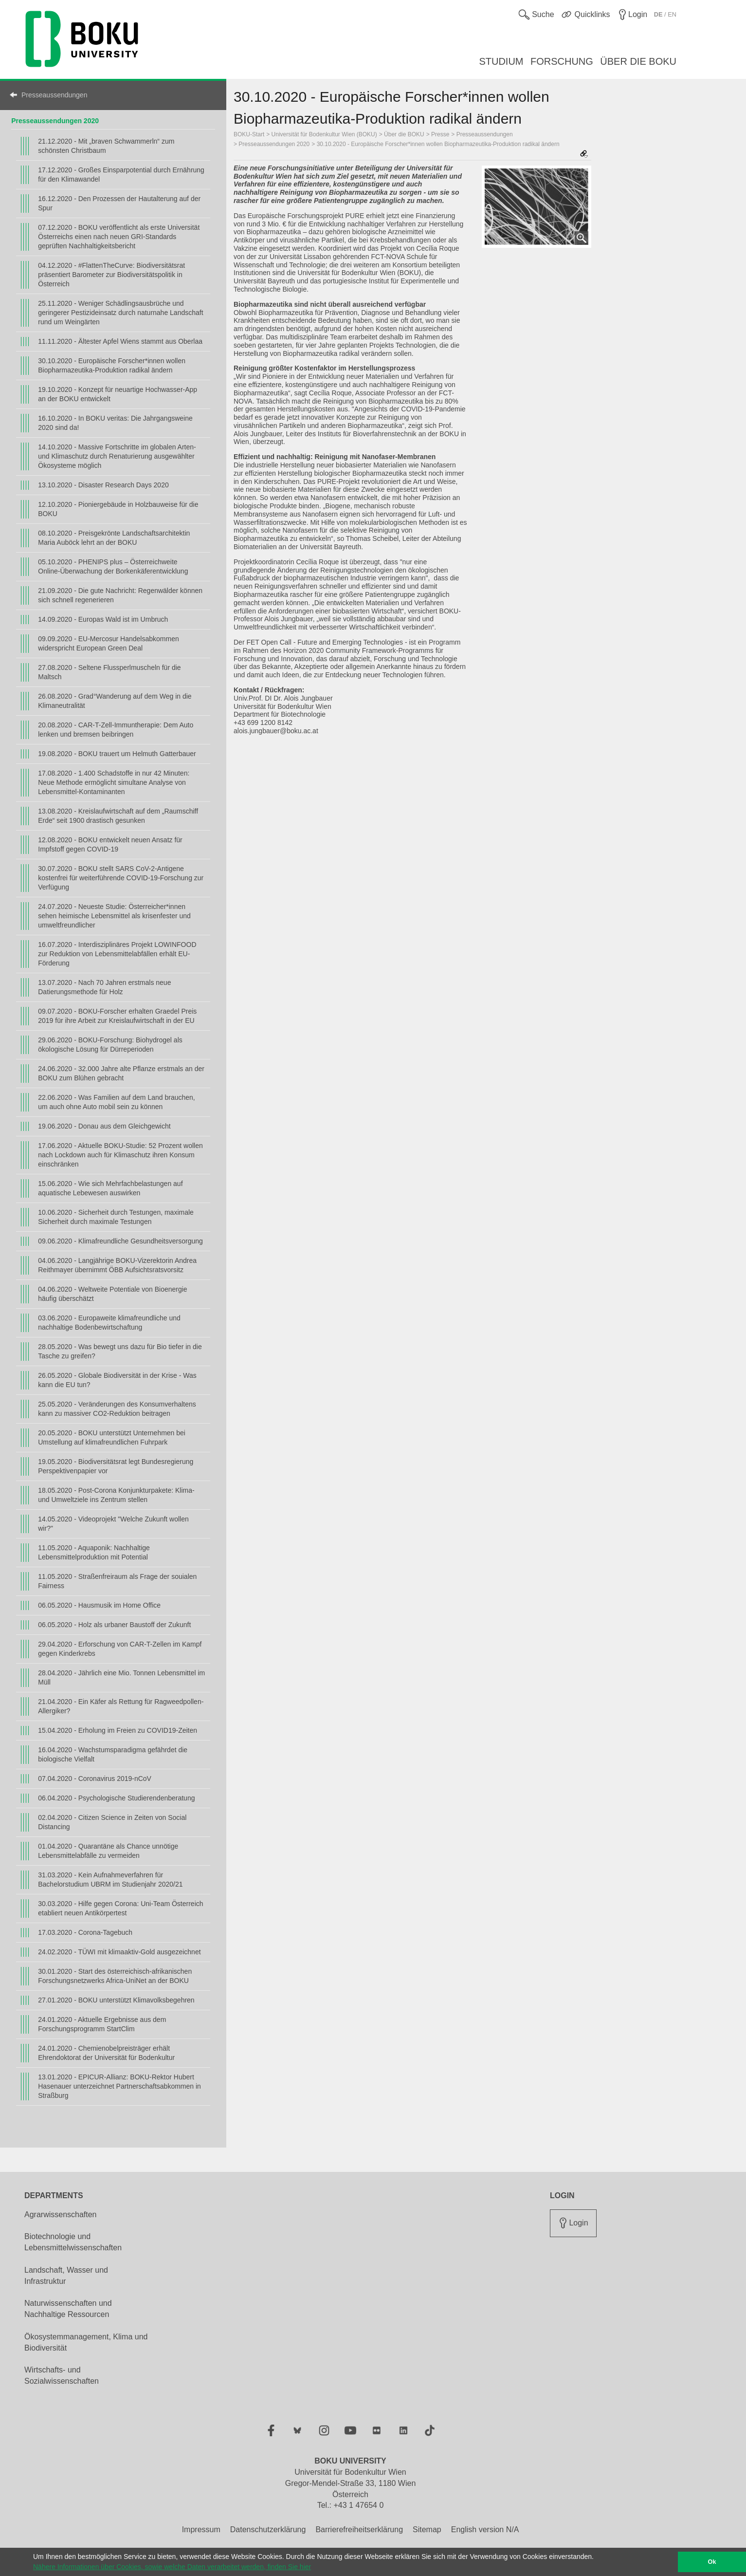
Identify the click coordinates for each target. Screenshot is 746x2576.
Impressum (201, 2529)
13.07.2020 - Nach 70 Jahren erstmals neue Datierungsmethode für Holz (104, 987)
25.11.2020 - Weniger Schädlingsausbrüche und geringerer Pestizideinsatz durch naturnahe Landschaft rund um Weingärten (120, 312)
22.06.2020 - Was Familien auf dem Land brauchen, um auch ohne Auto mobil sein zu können (116, 1102)
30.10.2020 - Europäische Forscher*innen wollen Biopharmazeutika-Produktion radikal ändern (111, 365)
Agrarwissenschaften (60, 2214)
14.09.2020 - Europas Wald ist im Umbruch (103, 619)
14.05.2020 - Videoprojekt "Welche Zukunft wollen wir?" (113, 1523)
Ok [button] (712, 2561)
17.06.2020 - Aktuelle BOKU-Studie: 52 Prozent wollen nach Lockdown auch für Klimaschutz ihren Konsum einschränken (120, 1155)
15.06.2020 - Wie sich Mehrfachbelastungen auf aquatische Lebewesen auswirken (110, 1188)
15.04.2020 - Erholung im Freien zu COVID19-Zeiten (117, 1730)
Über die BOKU (404, 134)
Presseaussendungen (54, 95)
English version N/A (485, 2529)
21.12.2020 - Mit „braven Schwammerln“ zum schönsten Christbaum (106, 145)
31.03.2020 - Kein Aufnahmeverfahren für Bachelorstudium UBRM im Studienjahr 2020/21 (110, 1879)
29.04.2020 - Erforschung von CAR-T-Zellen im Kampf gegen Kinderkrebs (119, 1648)
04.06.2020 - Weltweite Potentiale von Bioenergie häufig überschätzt (112, 1293)
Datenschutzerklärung (268, 2529)
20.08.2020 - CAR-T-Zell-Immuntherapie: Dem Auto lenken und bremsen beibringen (115, 729)
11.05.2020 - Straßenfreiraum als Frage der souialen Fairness (117, 1581)
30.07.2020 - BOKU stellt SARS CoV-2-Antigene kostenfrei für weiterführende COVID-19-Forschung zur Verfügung (120, 878)
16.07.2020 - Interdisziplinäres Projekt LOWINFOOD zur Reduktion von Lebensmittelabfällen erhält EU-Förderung (117, 954)
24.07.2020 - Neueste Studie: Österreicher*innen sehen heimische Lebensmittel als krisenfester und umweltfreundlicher (114, 916)
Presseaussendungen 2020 (55, 121)
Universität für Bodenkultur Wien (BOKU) (324, 134)
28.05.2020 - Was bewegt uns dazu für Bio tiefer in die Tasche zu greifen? (119, 1351)
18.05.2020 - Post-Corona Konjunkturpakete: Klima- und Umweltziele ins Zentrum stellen (116, 1494)
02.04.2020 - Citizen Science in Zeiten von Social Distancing (112, 1822)
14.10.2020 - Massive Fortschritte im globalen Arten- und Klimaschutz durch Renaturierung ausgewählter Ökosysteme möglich (117, 456)
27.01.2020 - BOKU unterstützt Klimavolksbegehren (116, 2000)
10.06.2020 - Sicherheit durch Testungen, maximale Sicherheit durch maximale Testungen (116, 1216)
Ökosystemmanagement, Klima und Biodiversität (85, 2342)
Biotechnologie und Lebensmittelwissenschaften (73, 2242)
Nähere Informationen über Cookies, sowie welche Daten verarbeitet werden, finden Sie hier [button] (172, 2567)
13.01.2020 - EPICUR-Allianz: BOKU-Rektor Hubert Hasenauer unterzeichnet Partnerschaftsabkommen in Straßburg (119, 2086)
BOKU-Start (249, 134)
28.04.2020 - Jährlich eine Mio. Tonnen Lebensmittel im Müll (121, 1677)
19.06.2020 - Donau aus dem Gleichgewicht (104, 1126)
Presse (440, 134)
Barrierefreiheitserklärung (359, 2529)
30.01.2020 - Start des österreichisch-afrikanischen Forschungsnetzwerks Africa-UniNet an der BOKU (115, 1975)
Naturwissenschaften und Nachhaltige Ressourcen (68, 2308)
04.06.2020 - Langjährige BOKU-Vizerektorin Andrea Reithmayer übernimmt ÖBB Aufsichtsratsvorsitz (117, 1265)
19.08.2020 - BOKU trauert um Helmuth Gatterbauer (117, 754)
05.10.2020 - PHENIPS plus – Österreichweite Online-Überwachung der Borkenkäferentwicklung (113, 566)
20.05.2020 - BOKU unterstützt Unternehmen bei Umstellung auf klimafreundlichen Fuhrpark (111, 1437)
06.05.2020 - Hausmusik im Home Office (99, 1605)
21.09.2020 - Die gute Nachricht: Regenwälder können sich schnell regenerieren (120, 595)
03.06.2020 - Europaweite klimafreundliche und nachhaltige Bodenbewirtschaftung (109, 1322)
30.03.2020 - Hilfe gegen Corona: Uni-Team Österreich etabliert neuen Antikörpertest (120, 1908)
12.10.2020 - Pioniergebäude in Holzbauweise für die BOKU (118, 509)
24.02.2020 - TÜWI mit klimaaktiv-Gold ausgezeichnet (119, 1952)
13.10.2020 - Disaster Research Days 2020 (103, 485)
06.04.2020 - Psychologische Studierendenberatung (116, 1798)
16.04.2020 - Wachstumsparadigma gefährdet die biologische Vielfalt (112, 1754)
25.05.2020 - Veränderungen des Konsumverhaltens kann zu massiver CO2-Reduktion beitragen (117, 1408)
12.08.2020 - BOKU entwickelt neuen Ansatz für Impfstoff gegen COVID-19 (110, 844)
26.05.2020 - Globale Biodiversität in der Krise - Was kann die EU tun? (117, 1380)
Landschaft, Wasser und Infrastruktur (66, 2275)
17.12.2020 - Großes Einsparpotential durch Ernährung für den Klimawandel (121, 174)
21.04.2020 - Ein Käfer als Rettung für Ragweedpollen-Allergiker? (120, 1706)
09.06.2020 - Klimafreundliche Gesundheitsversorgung (120, 1241)
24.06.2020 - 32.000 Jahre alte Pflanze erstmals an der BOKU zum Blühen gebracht (121, 1073)
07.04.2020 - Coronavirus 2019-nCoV (94, 1778)
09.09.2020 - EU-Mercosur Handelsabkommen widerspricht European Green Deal (108, 643)
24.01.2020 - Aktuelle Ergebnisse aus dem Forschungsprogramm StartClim (102, 2024)
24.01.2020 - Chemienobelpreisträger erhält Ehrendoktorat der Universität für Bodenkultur (106, 2052)
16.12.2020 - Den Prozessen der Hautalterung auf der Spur (119, 203)
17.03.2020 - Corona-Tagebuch (85, 1932)
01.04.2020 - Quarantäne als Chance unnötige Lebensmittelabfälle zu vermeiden (108, 1850)
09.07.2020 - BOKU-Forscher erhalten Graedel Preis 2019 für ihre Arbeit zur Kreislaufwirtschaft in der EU (117, 1015)
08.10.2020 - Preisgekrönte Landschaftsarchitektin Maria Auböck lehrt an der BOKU (114, 537)
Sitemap (427, 2529)
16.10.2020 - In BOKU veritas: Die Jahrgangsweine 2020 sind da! (115, 422)
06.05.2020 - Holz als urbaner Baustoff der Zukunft (114, 1625)
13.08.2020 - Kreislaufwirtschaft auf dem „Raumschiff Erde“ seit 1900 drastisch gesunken (118, 815)
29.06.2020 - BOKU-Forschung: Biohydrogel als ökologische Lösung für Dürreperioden (110, 1044)
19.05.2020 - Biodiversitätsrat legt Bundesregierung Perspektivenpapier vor (115, 1466)
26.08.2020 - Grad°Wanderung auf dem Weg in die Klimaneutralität (114, 700)
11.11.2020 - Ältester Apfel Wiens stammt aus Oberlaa (120, 341)
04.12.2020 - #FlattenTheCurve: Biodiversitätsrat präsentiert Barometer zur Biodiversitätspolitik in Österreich (111, 274)
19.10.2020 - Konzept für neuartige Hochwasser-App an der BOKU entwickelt (117, 394)
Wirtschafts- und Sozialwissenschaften (61, 2375)
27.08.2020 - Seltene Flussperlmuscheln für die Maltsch (109, 672)
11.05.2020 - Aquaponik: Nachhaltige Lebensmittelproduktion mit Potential (94, 1552)
